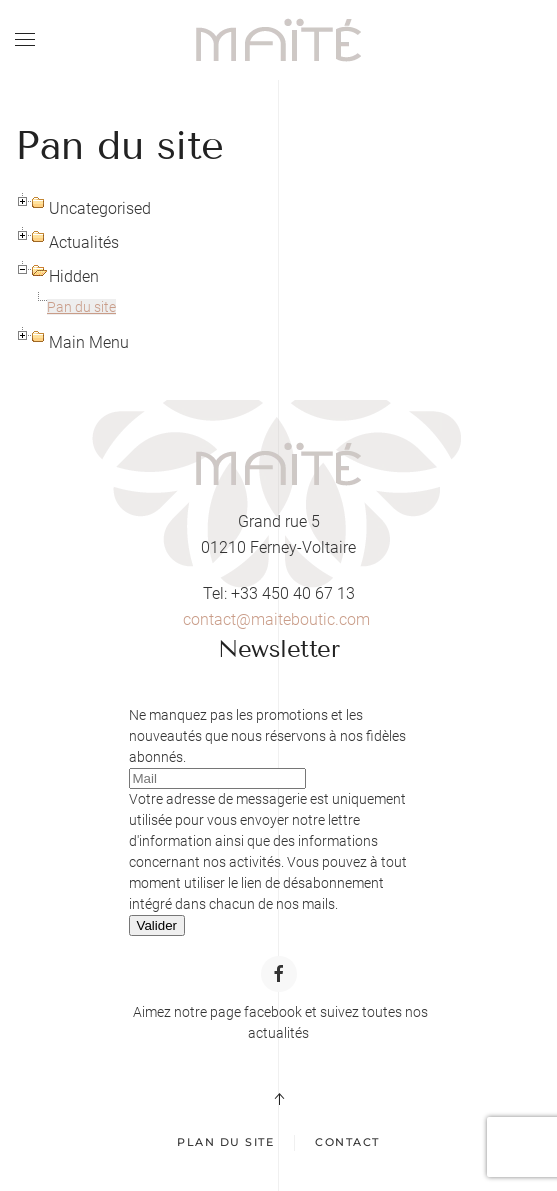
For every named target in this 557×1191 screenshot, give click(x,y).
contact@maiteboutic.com (276, 619)
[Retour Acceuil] (279, 40)
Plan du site (225, 1142)
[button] (25, 40)
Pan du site (81, 307)
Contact (347, 1142)
